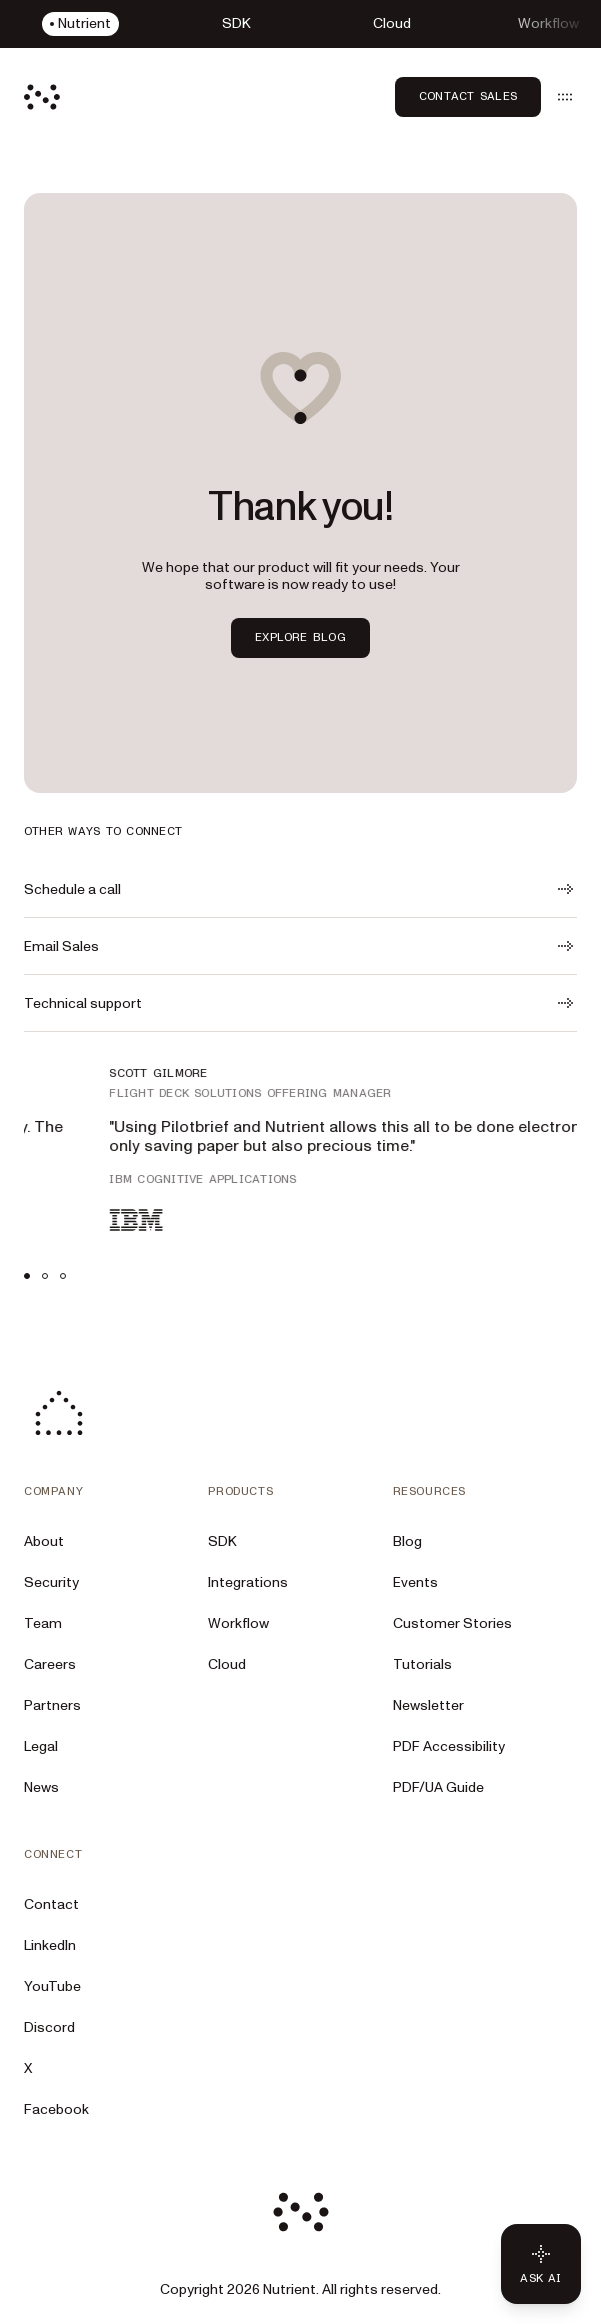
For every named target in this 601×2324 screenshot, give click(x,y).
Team (43, 1623)
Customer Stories (452, 1623)
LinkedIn (50, 1945)
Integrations (248, 1582)
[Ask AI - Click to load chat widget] (541, 2264)
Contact (51, 1904)
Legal (41, 1746)
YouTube (52, 1986)
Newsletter (428, 1705)
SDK (222, 1541)
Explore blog (300, 637)
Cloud (227, 1664)
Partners (52, 1705)
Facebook (56, 2109)
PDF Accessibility (449, 1746)
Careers (50, 1664)
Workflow (238, 1623)
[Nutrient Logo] (42, 97)
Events (415, 1582)
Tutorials (422, 1664)
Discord (49, 2027)
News (41, 1787)
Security (51, 1582)
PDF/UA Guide (438, 1787)
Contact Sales (468, 96)
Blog (407, 1541)
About (44, 1541)
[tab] (27, 1276)
